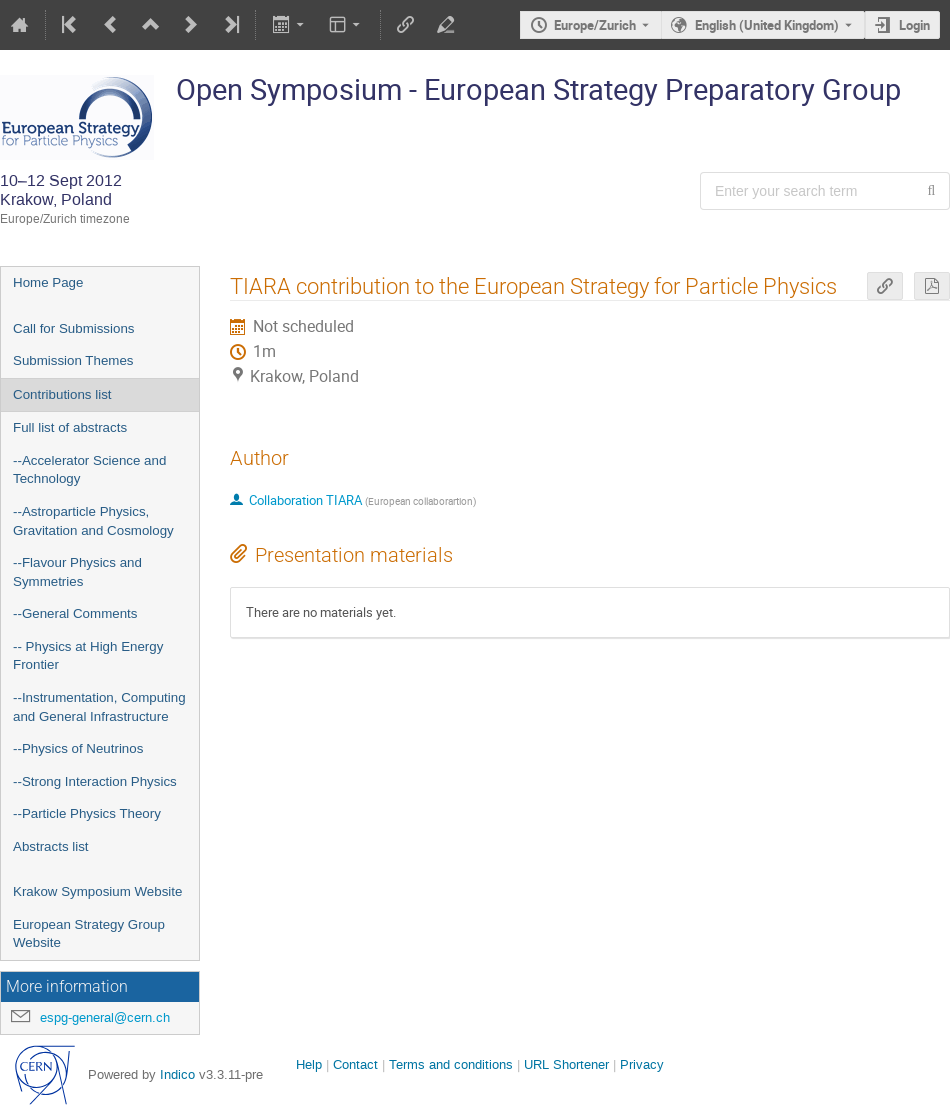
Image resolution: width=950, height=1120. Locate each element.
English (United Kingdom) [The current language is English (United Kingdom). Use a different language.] (767, 25)
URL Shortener (566, 1064)
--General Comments (75, 613)
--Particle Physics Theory (87, 813)
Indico (177, 1074)
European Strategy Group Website (89, 934)
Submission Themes (73, 360)
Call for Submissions (73, 328)
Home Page (48, 282)
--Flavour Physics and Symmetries (77, 572)
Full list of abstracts (70, 427)
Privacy (642, 1064)
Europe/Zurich (595, 25)
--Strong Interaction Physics (95, 781)
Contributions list (62, 394)
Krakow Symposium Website (97, 891)
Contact (355, 1064)
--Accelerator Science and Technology (89, 470)
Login (914, 25)
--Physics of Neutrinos (78, 748)
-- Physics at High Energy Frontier (88, 656)
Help (309, 1064)
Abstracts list (51, 846)
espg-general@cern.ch (105, 1017)
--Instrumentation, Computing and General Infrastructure (99, 707)
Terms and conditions (451, 1064)
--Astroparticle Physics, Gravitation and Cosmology (93, 521)
